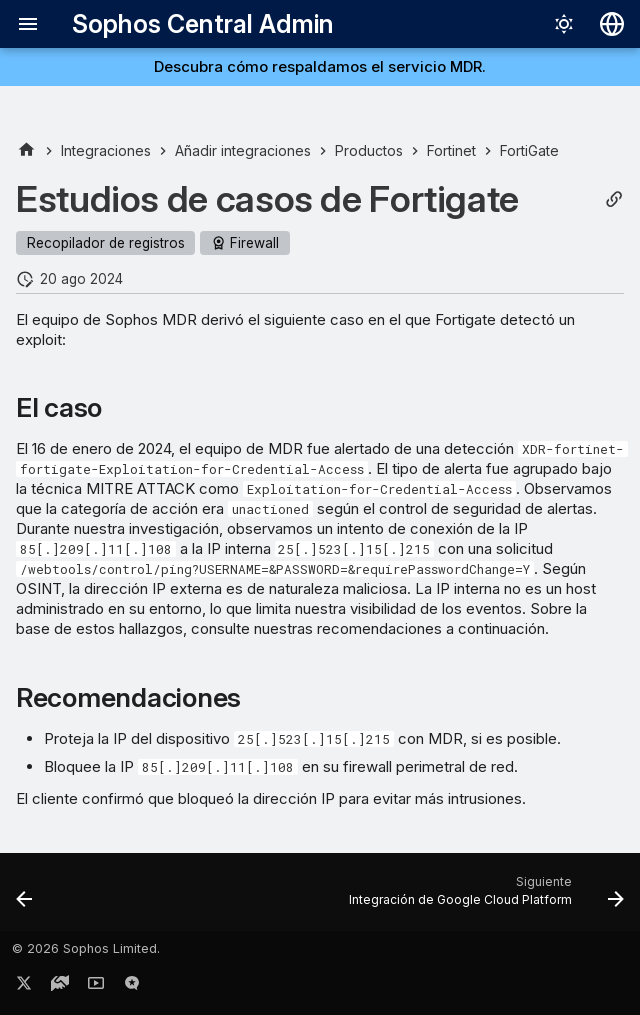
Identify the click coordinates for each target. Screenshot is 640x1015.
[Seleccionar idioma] (612, 24)
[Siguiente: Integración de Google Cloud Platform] (483, 898)
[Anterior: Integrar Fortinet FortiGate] (25, 898)
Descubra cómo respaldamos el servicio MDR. (320, 66)
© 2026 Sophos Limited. (86, 948)
